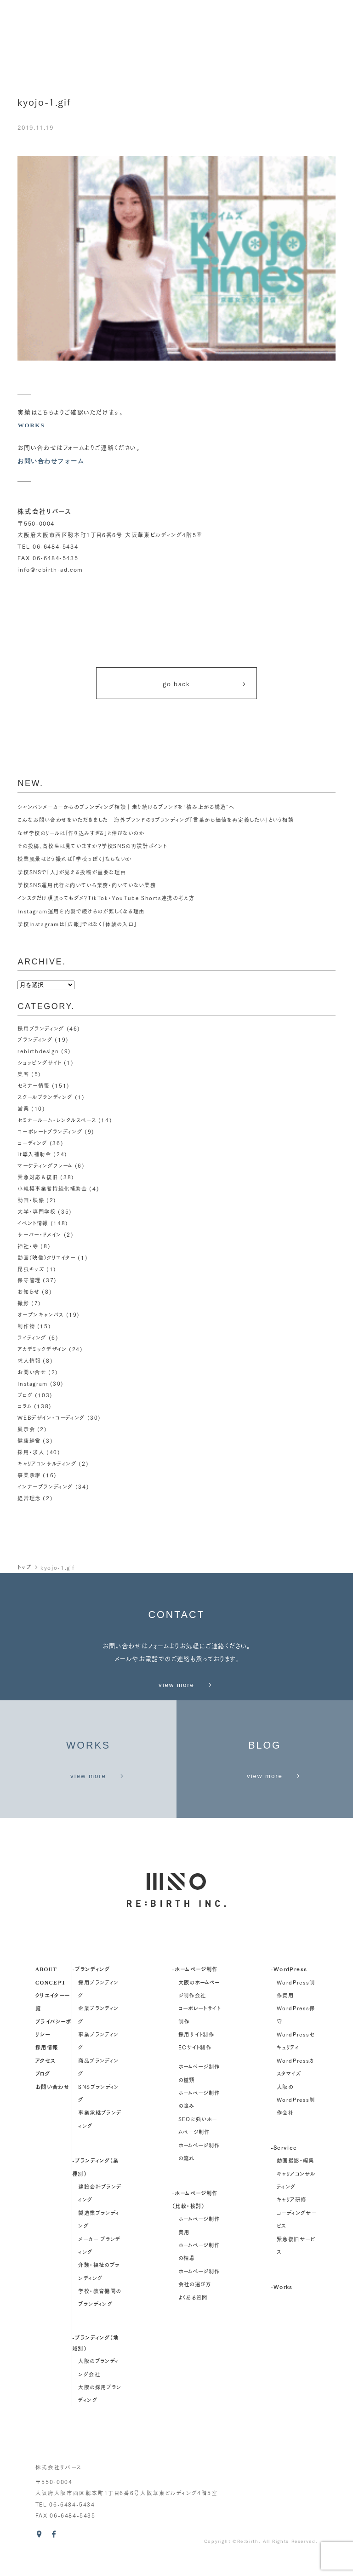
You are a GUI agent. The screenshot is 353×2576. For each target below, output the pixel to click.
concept (50, 1999)
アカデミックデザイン (42, 1341)
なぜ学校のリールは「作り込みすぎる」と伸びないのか (81, 836)
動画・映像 (30, 1197)
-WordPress (289, 1987)
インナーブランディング (45, 1474)
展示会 (26, 1419)
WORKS (31, 425)
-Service (284, 2165)
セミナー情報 (33, 1086)
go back (205, 684)
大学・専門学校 (36, 1208)
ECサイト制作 (195, 2065)
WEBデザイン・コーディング (51, 1408)
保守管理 (29, 1275)
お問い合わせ (52, 2104)
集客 (23, 1075)
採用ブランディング (40, 1031)
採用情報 (46, 2065)
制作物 (26, 1319)
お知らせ (28, 1286)
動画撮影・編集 (295, 2178)
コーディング (32, 1142)
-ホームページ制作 (194, 1987)
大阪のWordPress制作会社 (296, 2117)
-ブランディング (91, 1987)
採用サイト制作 (196, 2052)
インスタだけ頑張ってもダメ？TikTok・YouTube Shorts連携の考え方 (106, 900)
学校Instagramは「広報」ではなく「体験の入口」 (77, 927)
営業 (23, 1108)
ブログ (25, 1386)
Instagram (32, 1375)
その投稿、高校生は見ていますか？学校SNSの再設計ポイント (92, 848)
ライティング (31, 1330)
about (46, 1987)
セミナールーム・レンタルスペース (56, 1119)
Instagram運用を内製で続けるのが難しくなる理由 (81, 914)
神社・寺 (28, 1242)
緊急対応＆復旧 (37, 1175)
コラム (24, 1397)
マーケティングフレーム (45, 1164)
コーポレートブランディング (49, 1130)
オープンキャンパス (40, 1308)
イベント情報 (32, 1219)
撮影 (23, 1297)
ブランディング (34, 1042)
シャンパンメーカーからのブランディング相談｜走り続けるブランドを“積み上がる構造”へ (126, 809)
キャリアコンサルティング (46, 1452)
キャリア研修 (291, 2217)
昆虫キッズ (30, 1264)
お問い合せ (31, 1364)
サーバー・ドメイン (39, 1230)
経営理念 (29, 1485)
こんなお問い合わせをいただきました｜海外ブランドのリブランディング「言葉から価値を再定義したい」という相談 (155, 822)
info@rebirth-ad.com (50, 569)
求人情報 (29, 1352)
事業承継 (29, 1463)
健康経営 (29, 1430)
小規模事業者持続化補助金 (52, 1186)
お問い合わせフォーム (53, 461)
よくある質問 (193, 2315)
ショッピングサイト (39, 1064)
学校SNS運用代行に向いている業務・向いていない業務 (86, 888)
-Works (282, 2304)
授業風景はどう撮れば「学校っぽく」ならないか (74, 861)
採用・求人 (30, 1441)
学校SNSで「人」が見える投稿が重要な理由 (71, 875)
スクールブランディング (45, 1097)
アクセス (45, 2078)
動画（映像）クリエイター (46, 1253)
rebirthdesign (38, 1053)
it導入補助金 (34, 1153)
